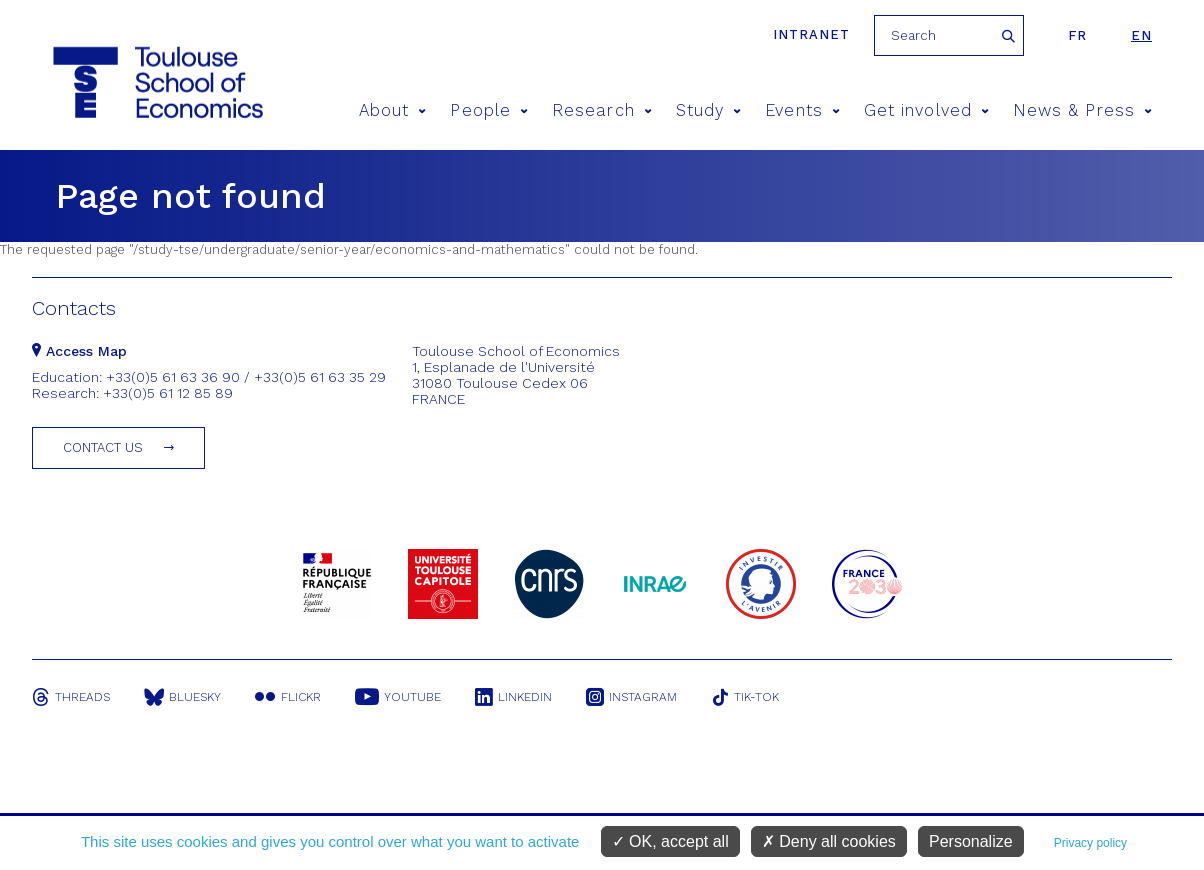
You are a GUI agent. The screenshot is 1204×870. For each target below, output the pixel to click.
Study (709, 110)
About (393, 110)
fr (1077, 35)
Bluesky (182, 697)
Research (602, 110)
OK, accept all (670, 841)
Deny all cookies (829, 841)
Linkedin (513, 697)
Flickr (288, 697)
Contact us (103, 447)
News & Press (1082, 110)
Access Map (79, 351)
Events (802, 110)
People (489, 110)
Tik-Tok (745, 697)
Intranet (811, 34)
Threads (71, 697)
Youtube (398, 697)
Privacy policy (1090, 843)
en (1141, 35)
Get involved (926, 110)
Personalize (971, 841)
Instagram (631, 697)
